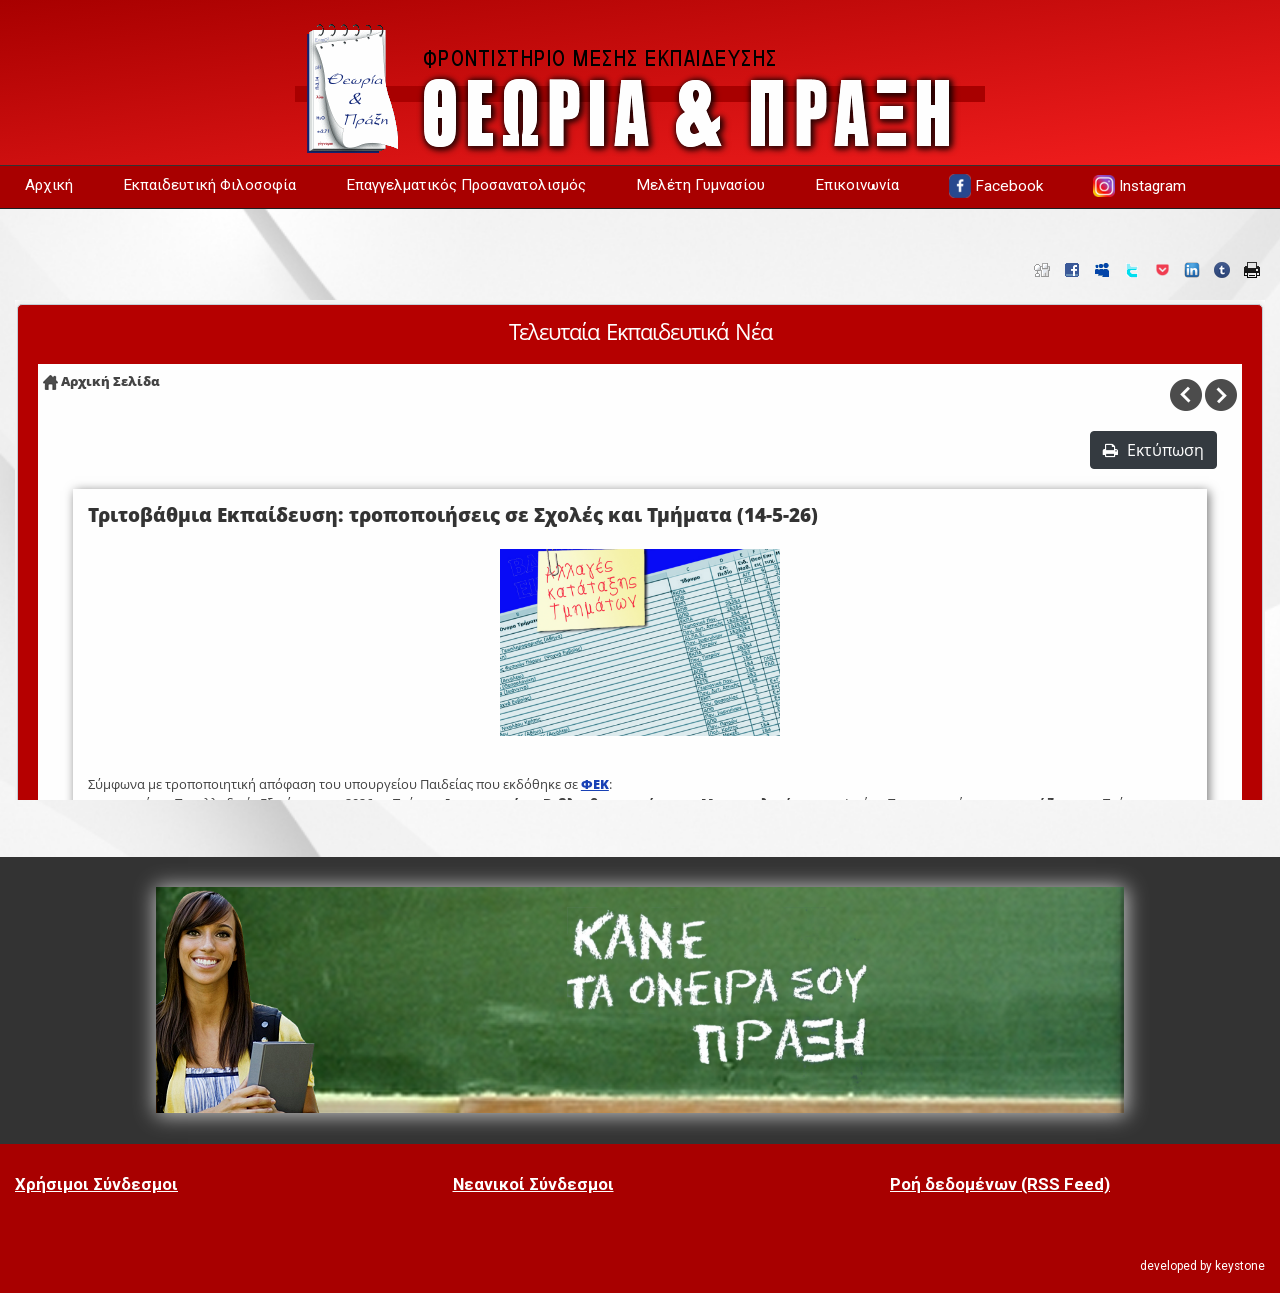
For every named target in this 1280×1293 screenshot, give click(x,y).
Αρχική (49, 185)
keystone (1240, 1266)
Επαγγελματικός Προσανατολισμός (466, 185)
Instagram (1139, 186)
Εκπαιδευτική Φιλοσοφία (209, 185)
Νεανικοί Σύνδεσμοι (533, 1184)
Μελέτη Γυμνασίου (700, 185)
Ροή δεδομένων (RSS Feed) (1000, 1184)
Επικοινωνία (857, 185)
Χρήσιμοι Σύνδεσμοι (96, 1184)
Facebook (996, 186)
